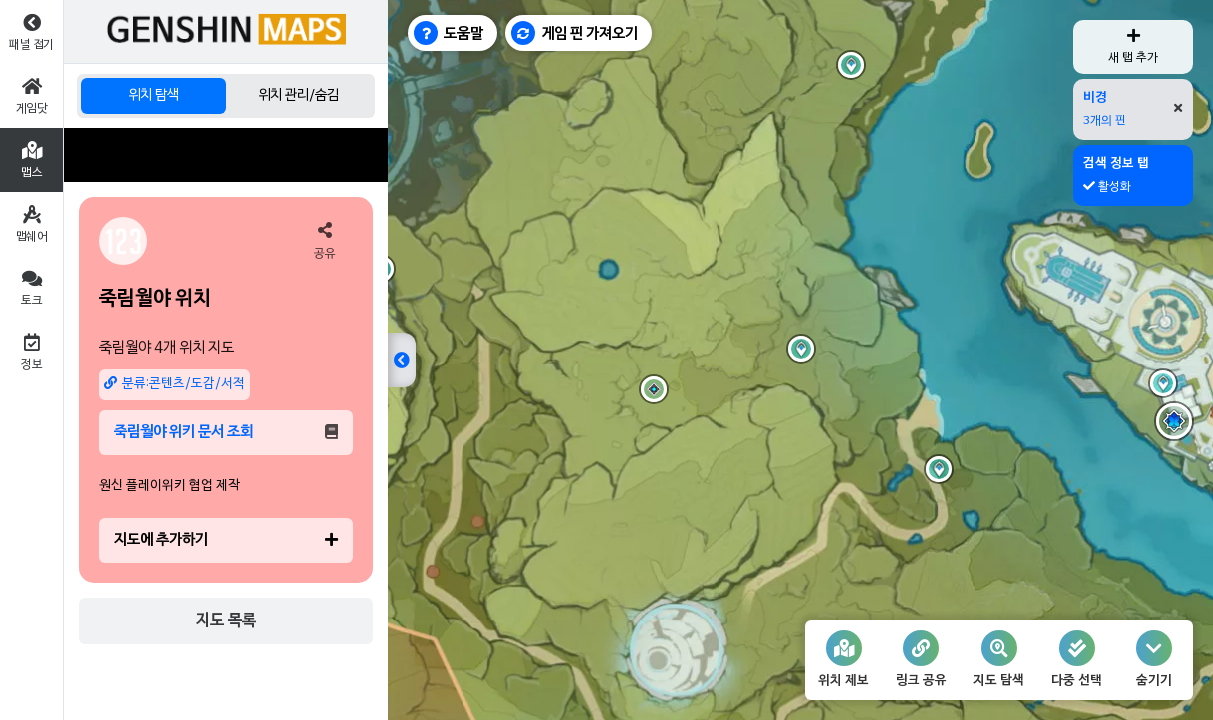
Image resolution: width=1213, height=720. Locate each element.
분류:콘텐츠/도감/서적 (174, 383)
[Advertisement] (226, 155)
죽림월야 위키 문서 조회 (226, 432)
